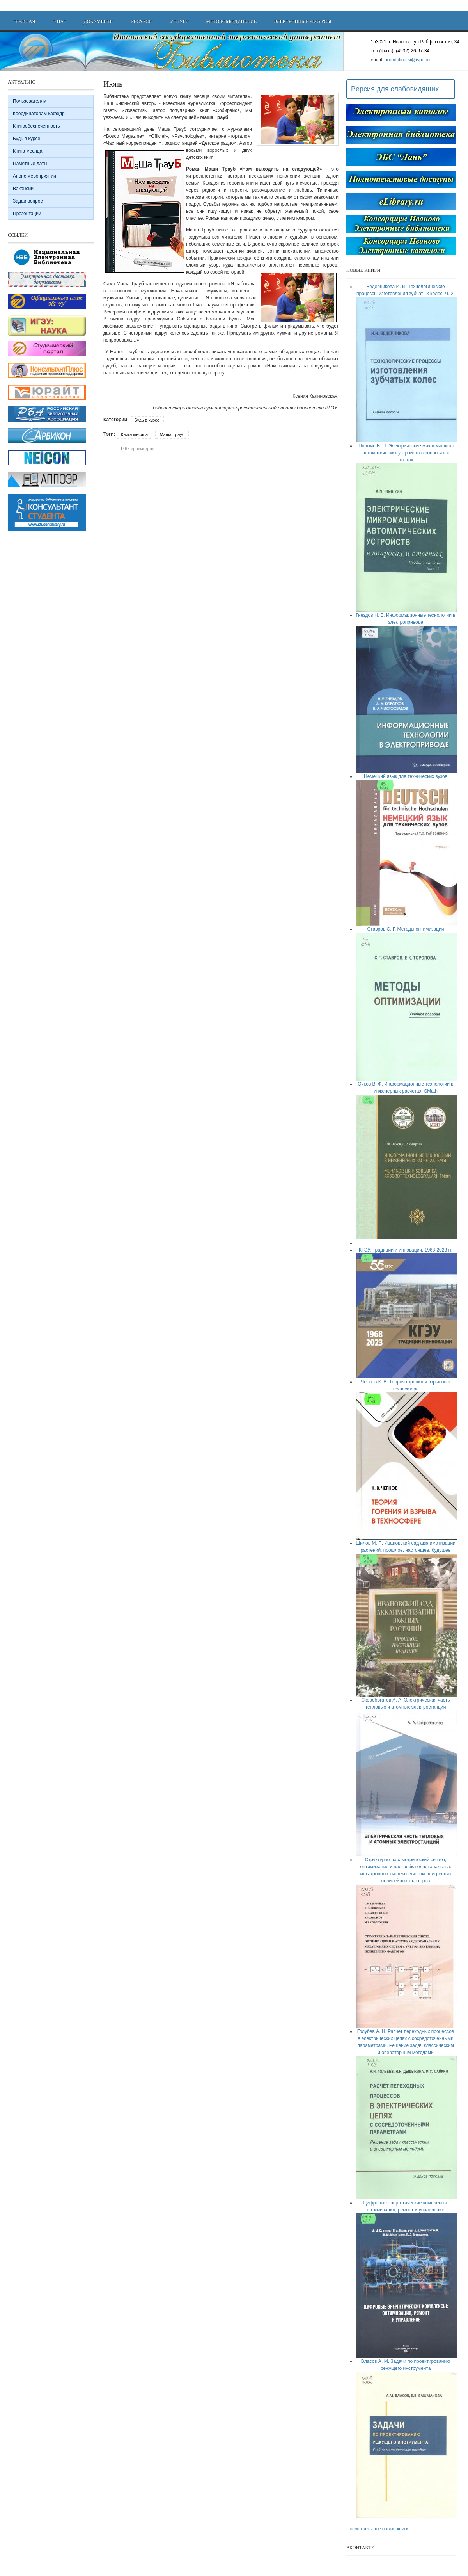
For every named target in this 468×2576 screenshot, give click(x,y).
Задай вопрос (28, 201)
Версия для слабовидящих (395, 89)
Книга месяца (134, 434)
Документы (99, 21)
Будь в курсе (146, 420)
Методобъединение (231, 21)
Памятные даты (30, 163)
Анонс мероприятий (34, 176)
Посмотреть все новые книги (377, 2528)
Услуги (179, 21)
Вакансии (23, 188)
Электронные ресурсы (302, 21)
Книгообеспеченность (36, 126)
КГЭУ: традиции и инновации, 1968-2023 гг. (405, 1250)
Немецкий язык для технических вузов (405, 776)
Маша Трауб (172, 434)
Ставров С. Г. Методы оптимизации (405, 929)
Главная (24, 21)
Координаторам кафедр (39, 113)
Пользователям (29, 101)
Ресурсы (142, 21)
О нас (59, 21)
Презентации (27, 213)
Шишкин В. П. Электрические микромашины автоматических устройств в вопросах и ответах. (406, 453)
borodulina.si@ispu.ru (407, 59)
